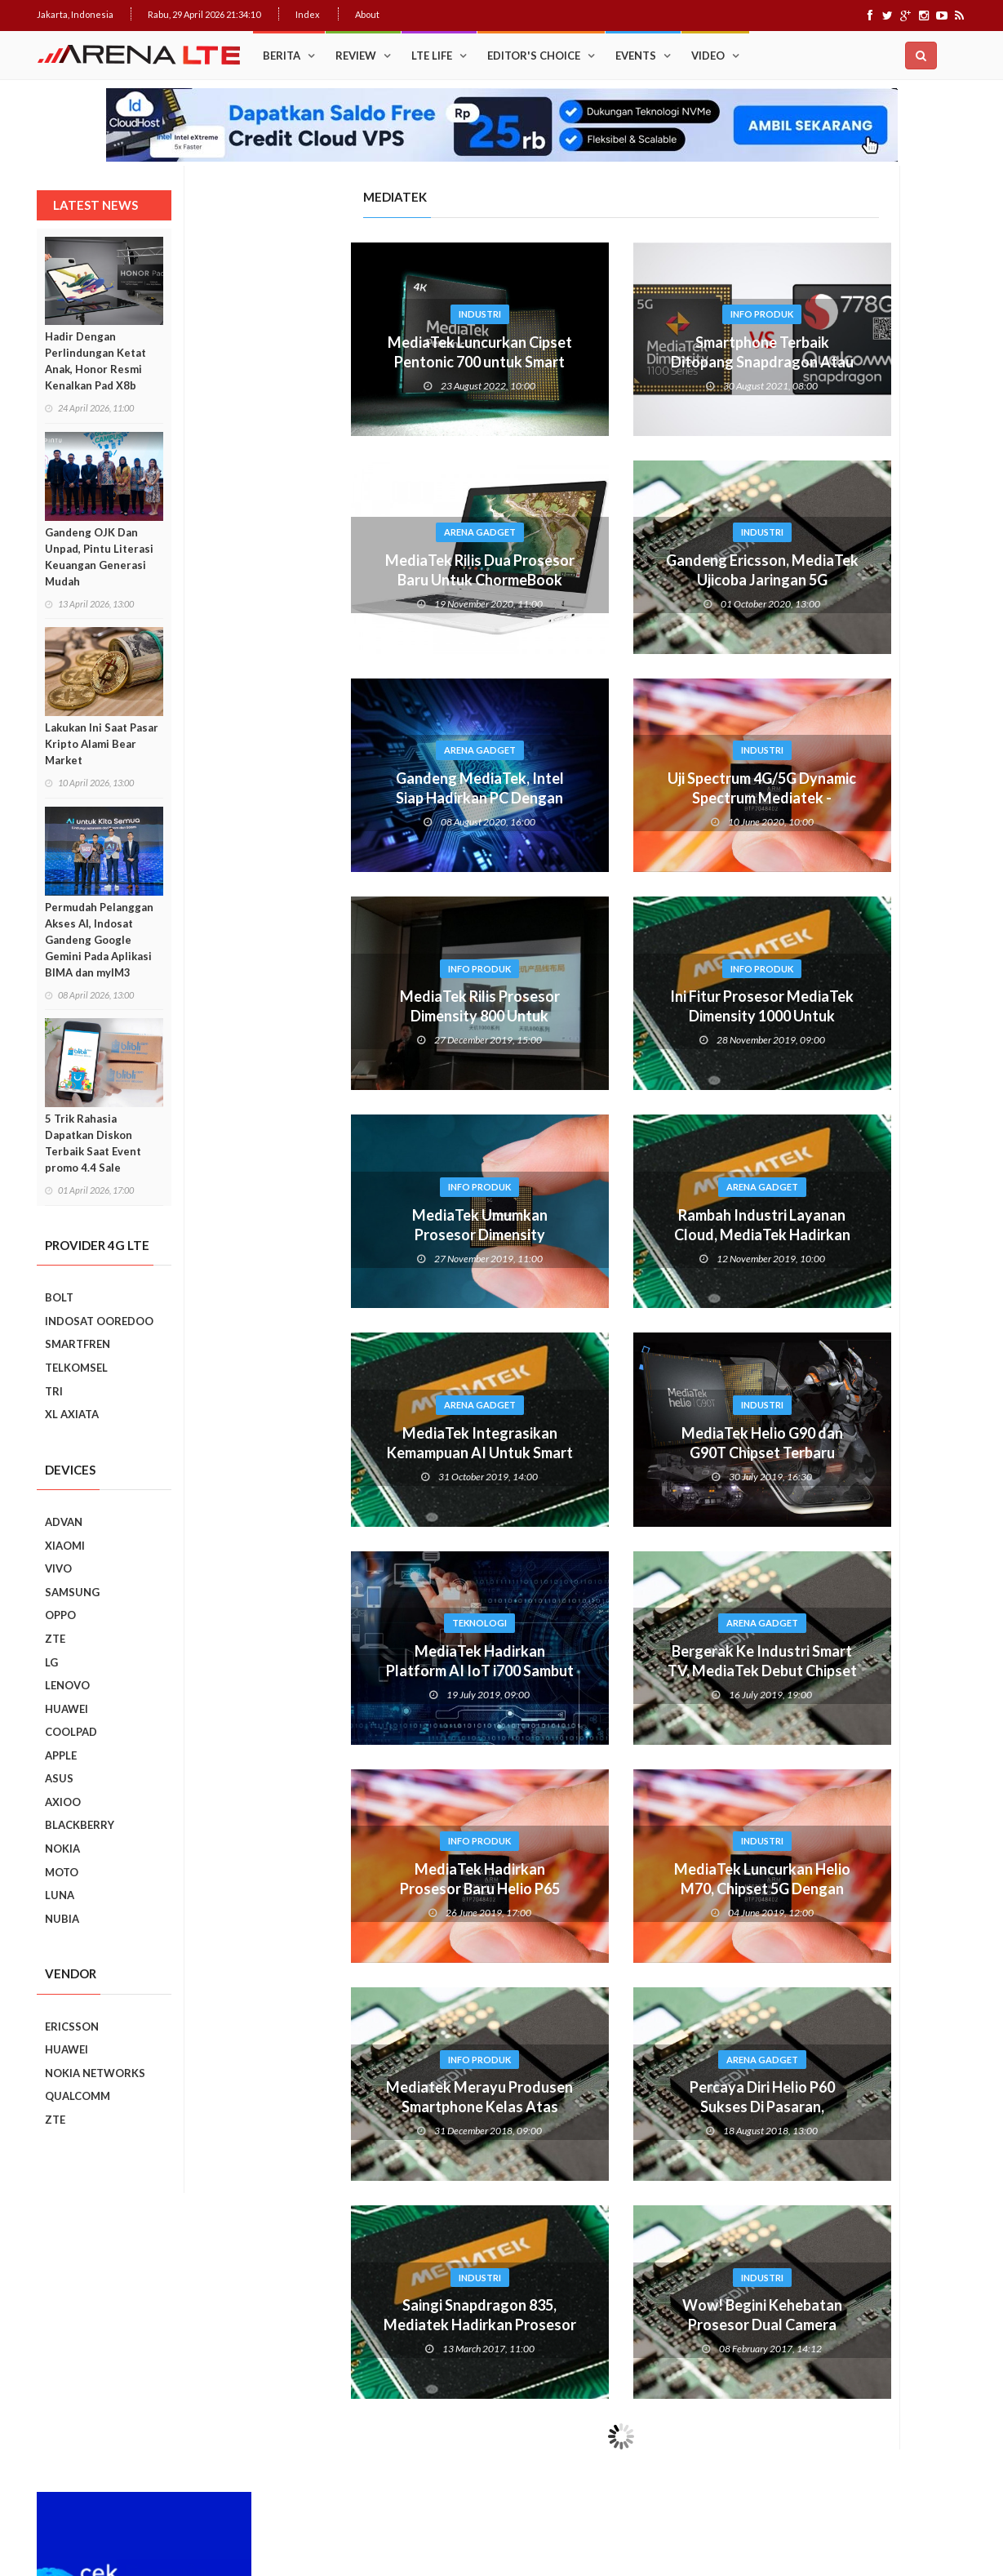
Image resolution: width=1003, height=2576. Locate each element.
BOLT (59, 1297)
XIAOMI (65, 1545)
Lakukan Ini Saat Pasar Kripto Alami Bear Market (101, 744)
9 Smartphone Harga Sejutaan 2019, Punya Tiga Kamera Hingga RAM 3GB (894, 1850)
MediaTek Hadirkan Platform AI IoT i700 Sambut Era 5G (321, 1670)
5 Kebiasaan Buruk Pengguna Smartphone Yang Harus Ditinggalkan (890, 1776)
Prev (764, 1211)
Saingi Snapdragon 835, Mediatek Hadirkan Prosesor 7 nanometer (320, 2324)
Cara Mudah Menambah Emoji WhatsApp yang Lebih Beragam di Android (889, 863)
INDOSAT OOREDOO (99, 1321)
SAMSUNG (72, 1592)
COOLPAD (71, 1731)
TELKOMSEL (76, 1367)
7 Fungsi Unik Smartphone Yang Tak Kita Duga (894, 1619)
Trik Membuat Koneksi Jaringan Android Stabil (883, 711)
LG (51, 1662)
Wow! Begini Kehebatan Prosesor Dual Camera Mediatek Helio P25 (603, 2324)
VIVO (58, 1568)
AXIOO (63, 1802)
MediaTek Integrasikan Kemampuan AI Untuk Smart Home (321, 1452)
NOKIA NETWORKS (95, 2073)
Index (307, 14)
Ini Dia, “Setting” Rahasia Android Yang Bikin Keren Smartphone (888, 1007)
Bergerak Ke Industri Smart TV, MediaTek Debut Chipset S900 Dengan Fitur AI (603, 1670)
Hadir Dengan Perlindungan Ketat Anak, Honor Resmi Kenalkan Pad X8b (95, 361)
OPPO (60, 1615)
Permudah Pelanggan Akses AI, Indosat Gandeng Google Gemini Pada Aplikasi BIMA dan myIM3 (99, 940)
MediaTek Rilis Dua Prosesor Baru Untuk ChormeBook (320, 570)
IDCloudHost (468, 2502)
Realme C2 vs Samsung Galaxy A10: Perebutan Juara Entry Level (885, 1404)
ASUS (59, 1778)
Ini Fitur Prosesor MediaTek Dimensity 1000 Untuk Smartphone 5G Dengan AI (603, 1015)
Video (708, 55)
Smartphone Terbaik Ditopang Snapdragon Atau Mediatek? (603, 361)
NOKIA (62, 1848)
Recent (913, 668)
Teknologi (320, 1622)
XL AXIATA (72, 1414)
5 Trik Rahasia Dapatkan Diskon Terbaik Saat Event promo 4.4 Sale (93, 1143)
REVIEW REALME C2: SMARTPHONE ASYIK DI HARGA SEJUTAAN (888, 1479)
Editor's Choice (533, 55)
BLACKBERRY (79, 1824)
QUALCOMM (77, 2095)
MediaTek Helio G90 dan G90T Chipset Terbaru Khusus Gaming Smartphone (603, 1452)
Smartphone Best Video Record (859, 1200)
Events (635, 55)
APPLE (61, 1755)
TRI (54, 1391)
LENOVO (67, 1685)
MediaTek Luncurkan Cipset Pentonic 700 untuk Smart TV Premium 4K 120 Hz (321, 361)
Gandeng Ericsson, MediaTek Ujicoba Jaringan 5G (603, 570)
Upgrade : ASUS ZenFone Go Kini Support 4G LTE (887, 783)
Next (955, 1211)
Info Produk (602, 314)
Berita (281, 55)
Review (355, 55)
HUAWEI (66, 1708)
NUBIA (62, 1918)
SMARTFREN (77, 1343)
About (367, 14)
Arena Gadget (321, 532)
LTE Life (431, 55)
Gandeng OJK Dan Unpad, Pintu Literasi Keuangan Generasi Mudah (99, 557)
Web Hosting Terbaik (388, 2502)
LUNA (59, 1895)
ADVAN (63, 1521)
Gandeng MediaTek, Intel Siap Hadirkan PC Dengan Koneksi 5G (321, 797)
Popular (806, 668)
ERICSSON (72, 2026)
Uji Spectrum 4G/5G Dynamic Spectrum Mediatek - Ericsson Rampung (602, 797)
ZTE (55, 1638)
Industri (321, 314)
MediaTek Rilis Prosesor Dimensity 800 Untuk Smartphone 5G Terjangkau (320, 1015)
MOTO (61, 1872)
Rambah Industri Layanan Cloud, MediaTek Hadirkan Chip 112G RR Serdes (603, 1234)
